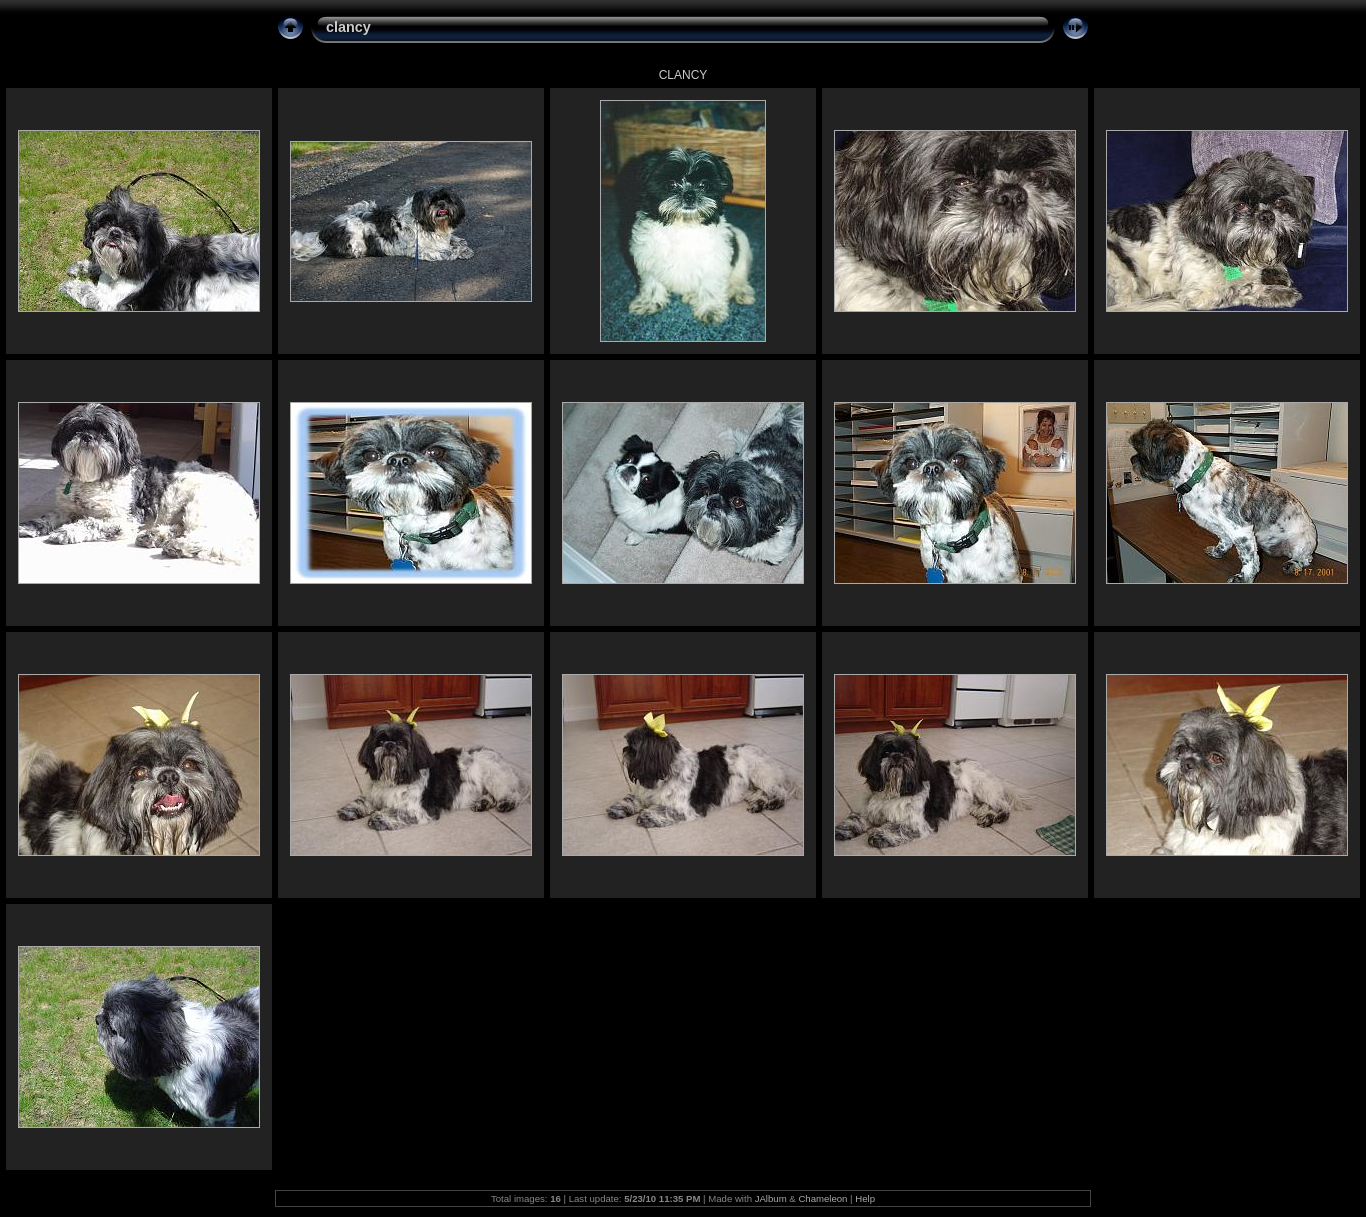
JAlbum (771, 1198)
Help (865, 1198)
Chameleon (822, 1198)
